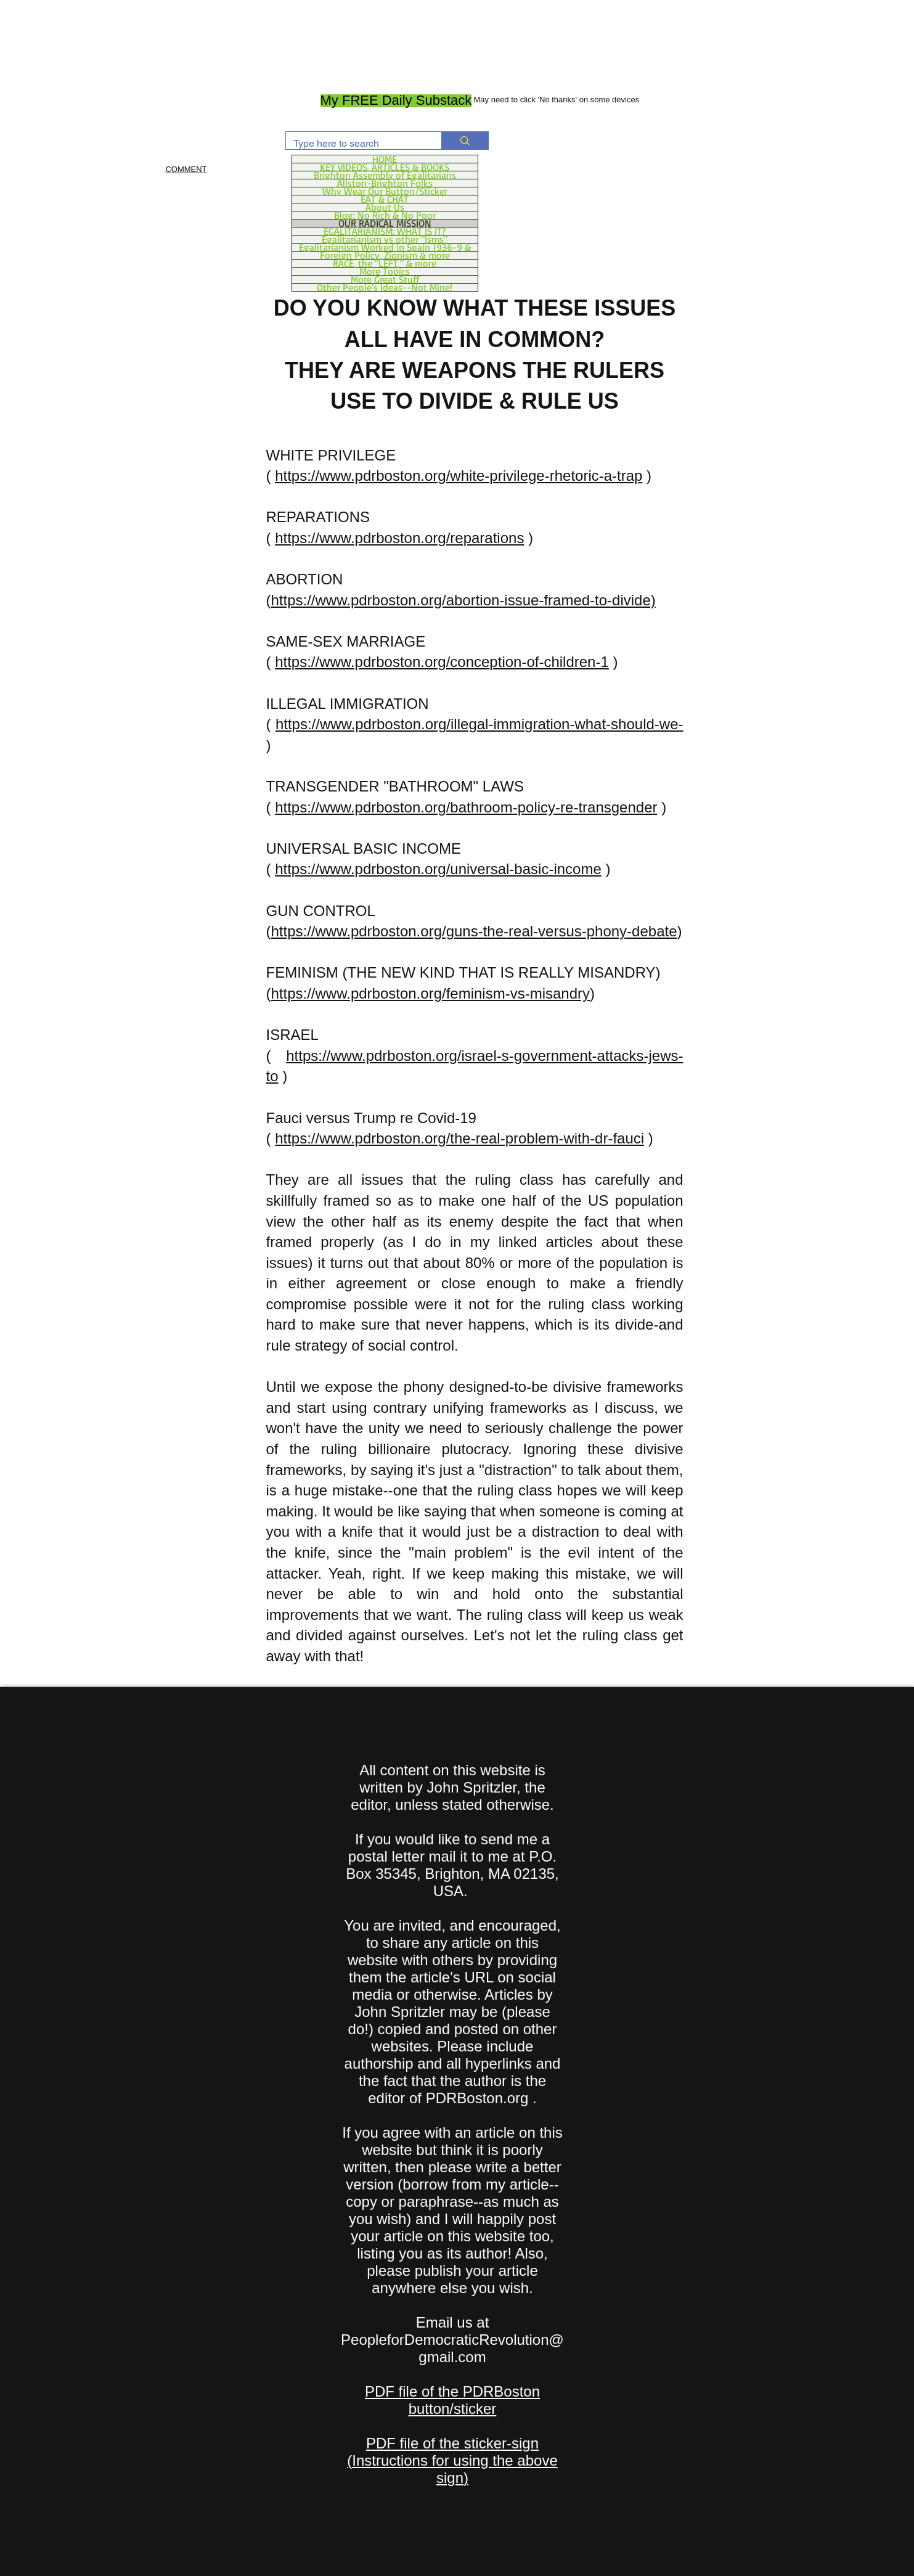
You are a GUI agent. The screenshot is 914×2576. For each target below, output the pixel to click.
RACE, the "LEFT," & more (384, 263)
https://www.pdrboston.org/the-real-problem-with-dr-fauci (459, 1138)
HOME (384, 159)
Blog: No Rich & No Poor (385, 215)
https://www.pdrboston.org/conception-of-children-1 (442, 661)
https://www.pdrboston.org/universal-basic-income (438, 869)
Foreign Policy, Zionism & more (385, 255)
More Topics (384, 271)
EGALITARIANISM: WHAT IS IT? (385, 231)
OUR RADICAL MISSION (384, 223)
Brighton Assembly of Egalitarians (385, 175)
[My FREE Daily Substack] (396, 100)
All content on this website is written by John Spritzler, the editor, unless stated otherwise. (452, 1787)
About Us (384, 207)
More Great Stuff (385, 279)
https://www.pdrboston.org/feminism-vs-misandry (430, 993)
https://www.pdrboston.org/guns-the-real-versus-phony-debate (474, 931)
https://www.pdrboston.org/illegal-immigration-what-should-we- (479, 724)
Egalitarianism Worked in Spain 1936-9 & (385, 247)
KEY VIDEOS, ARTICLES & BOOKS (384, 167)
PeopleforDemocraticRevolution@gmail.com (452, 2348)
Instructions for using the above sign (455, 2469)
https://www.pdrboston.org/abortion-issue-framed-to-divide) (463, 600)
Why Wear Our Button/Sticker (384, 191)
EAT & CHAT (385, 199)
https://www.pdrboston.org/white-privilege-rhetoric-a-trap (458, 475)
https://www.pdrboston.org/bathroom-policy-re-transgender (466, 807)
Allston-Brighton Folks (385, 183)
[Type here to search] (354, 143)
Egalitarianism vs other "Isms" (384, 239)
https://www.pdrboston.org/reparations (399, 538)
